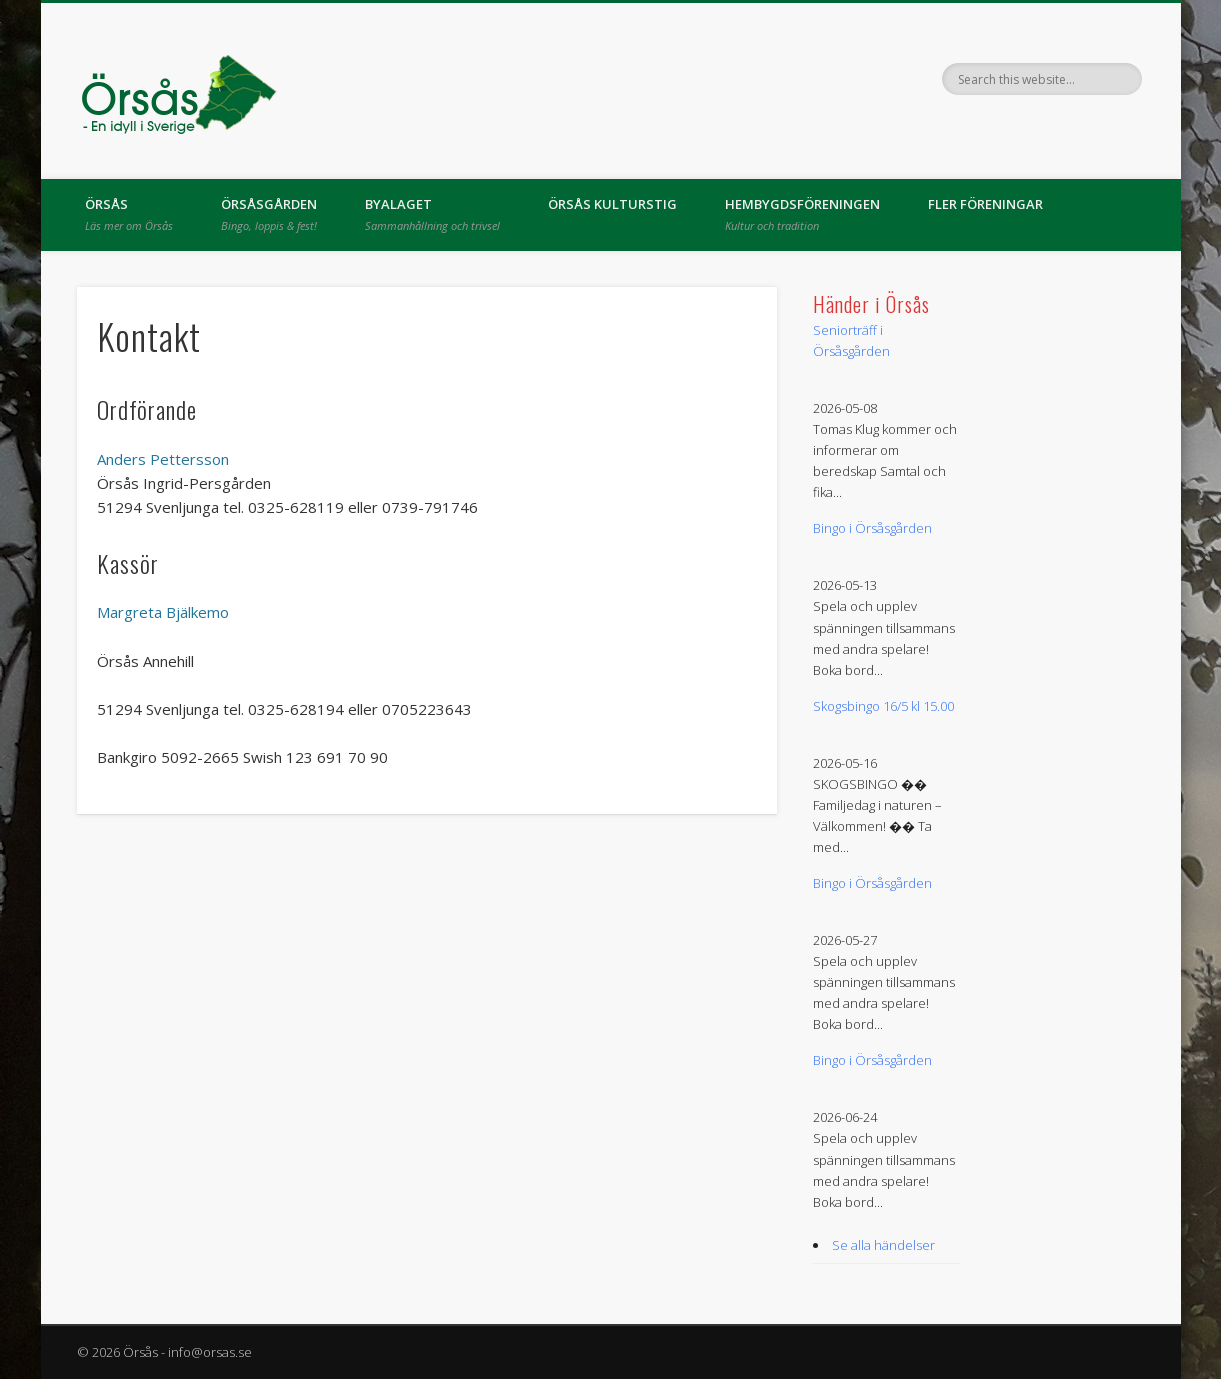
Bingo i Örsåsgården (872, 528)
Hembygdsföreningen (802, 214)
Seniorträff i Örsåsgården (851, 340)
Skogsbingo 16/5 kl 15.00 (883, 706)
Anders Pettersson (163, 459)
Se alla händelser (883, 1245)
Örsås (129, 214)
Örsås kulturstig (612, 204)
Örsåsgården (269, 214)
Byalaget (432, 214)
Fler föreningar (985, 204)
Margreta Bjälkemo (163, 612)
